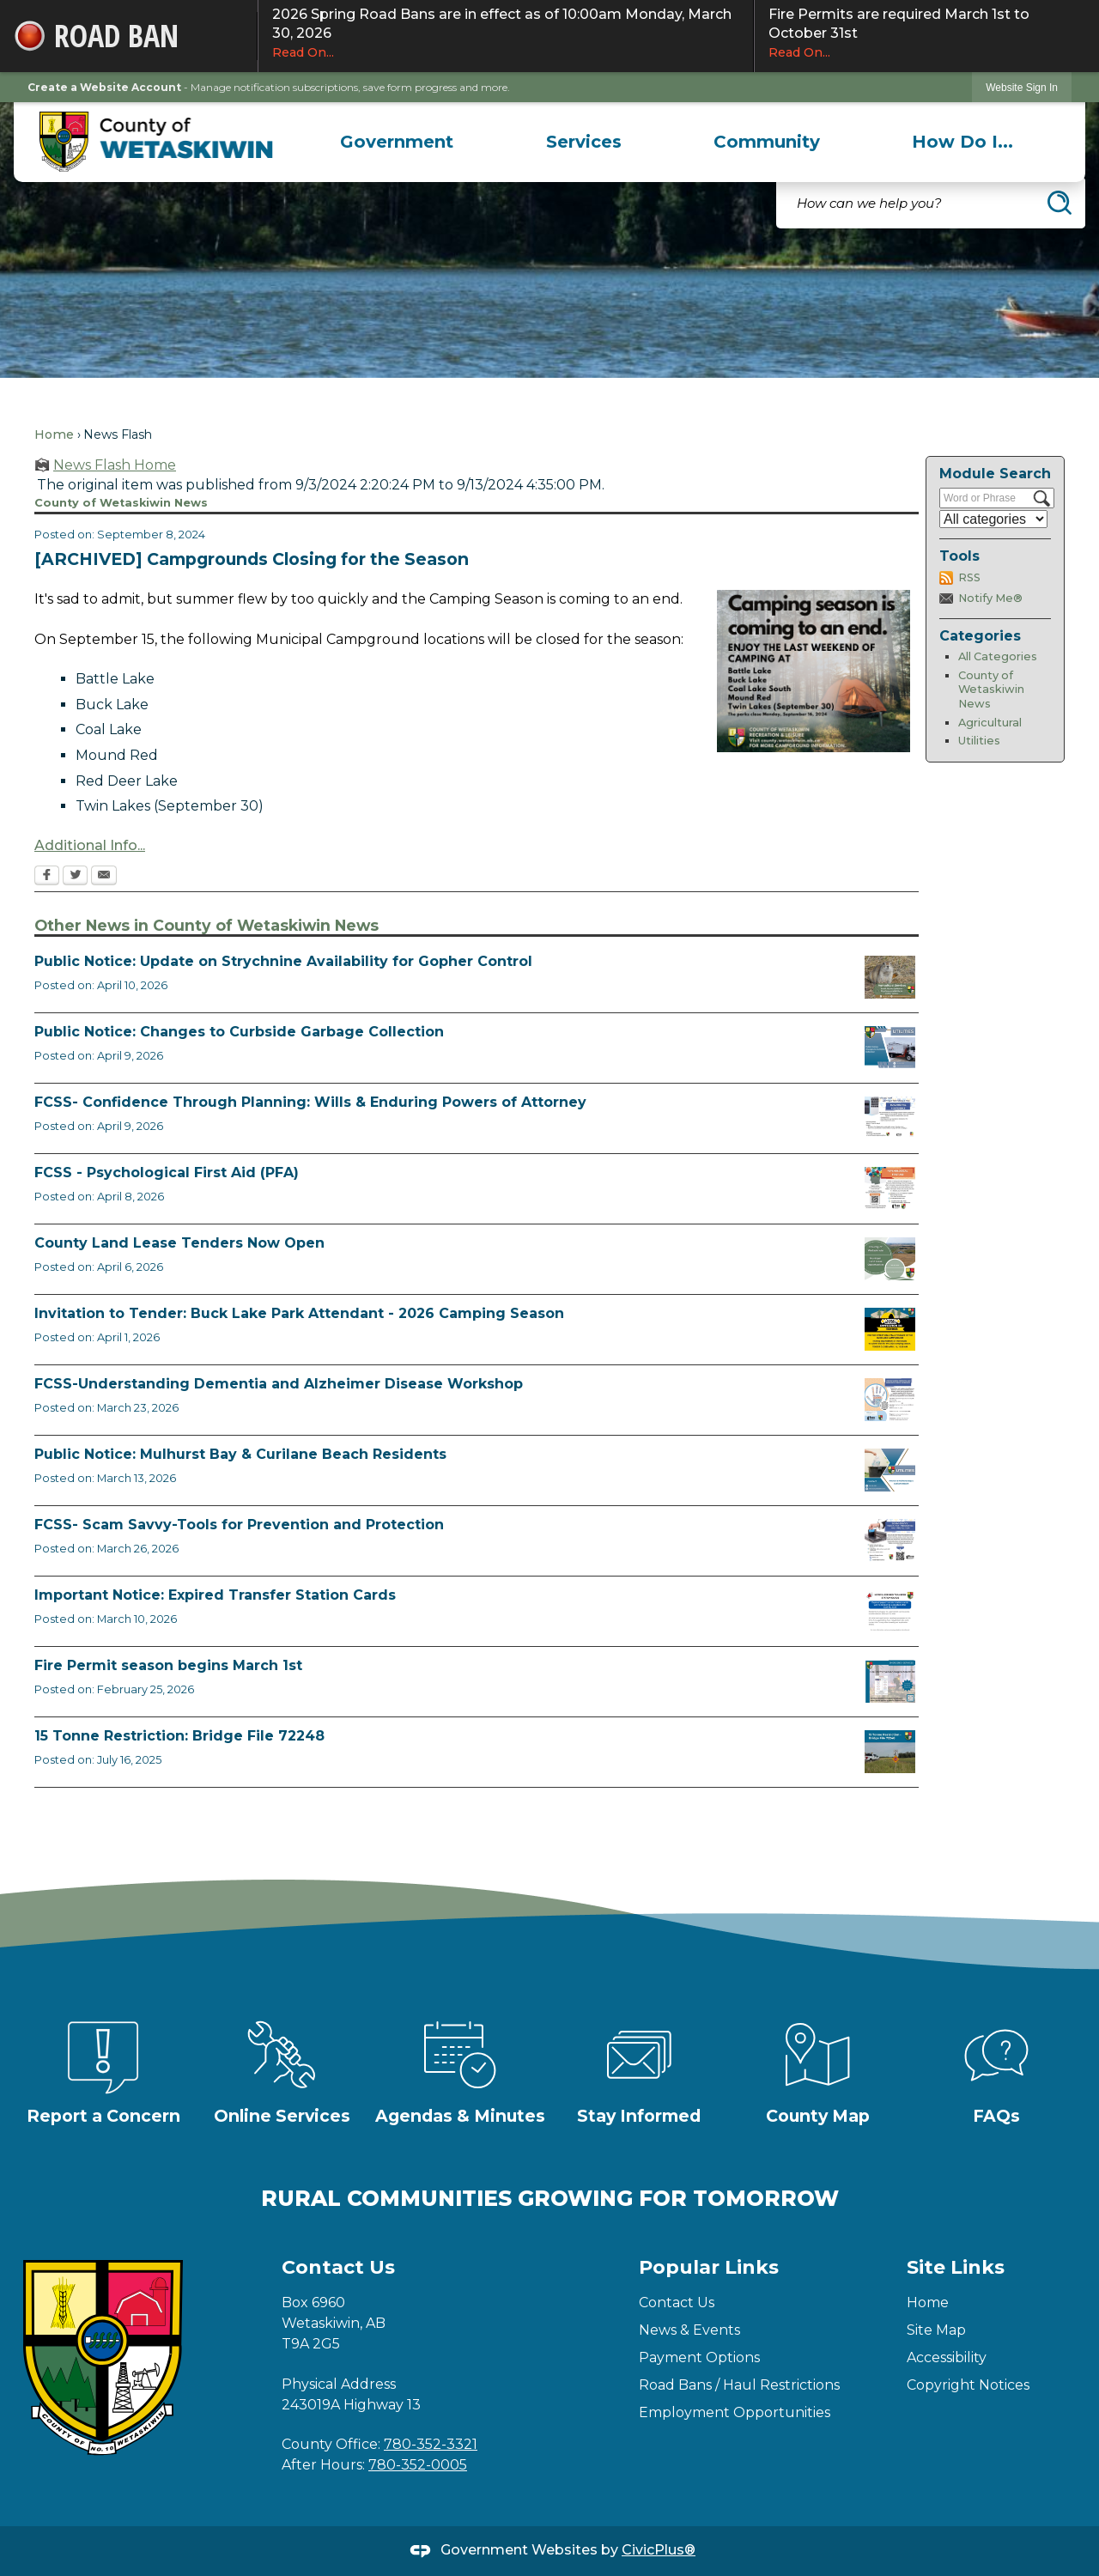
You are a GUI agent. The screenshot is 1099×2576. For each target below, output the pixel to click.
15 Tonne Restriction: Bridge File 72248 (179, 1736)
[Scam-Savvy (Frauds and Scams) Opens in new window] (890, 1540)
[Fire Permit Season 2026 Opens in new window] (890, 1681)
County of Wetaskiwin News (991, 689)
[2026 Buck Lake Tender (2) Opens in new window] (890, 1329)
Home (54, 434)
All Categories (997, 656)
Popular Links (709, 2267)
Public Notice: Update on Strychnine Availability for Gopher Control (283, 961)
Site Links (956, 2267)
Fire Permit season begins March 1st (168, 1665)
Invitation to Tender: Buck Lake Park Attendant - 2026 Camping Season (299, 1313)
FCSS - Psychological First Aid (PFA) (166, 1172)
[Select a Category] (993, 519)
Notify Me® (990, 598)
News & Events (689, 2330)
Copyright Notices (968, 2385)
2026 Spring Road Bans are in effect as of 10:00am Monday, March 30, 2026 (505, 33)
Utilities (979, 740)
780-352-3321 (430, 2444)
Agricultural (990, 722)
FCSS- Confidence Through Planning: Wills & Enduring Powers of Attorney (310, 1102)
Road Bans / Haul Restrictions (739, 2385)
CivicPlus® (658, 2550)
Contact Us (676, 2302)
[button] (1059, 202)
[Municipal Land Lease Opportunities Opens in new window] (890, 1259)
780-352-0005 (417, 2465)
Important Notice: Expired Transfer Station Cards (215, 1595)
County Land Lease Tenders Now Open (179, 1243)
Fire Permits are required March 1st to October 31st (926, 33)
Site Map (936, 2330)
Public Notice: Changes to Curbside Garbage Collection (239, 1032)
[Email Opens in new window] (104, 877)
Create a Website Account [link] (104, 87)
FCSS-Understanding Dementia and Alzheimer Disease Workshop (278, 1384)
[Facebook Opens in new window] (46, 877)
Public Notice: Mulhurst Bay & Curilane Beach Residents (240, 1454)
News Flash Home (114, 465)
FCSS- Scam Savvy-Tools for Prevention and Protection (239, 1524)
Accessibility (947, 2357)
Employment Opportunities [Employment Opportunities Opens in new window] (734, 2412)
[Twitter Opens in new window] (75, 877)
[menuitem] (397, 141)
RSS (969, 577)
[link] (1022, 87)
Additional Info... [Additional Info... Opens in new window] (89, 845)
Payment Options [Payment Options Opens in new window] (699, 2357)
